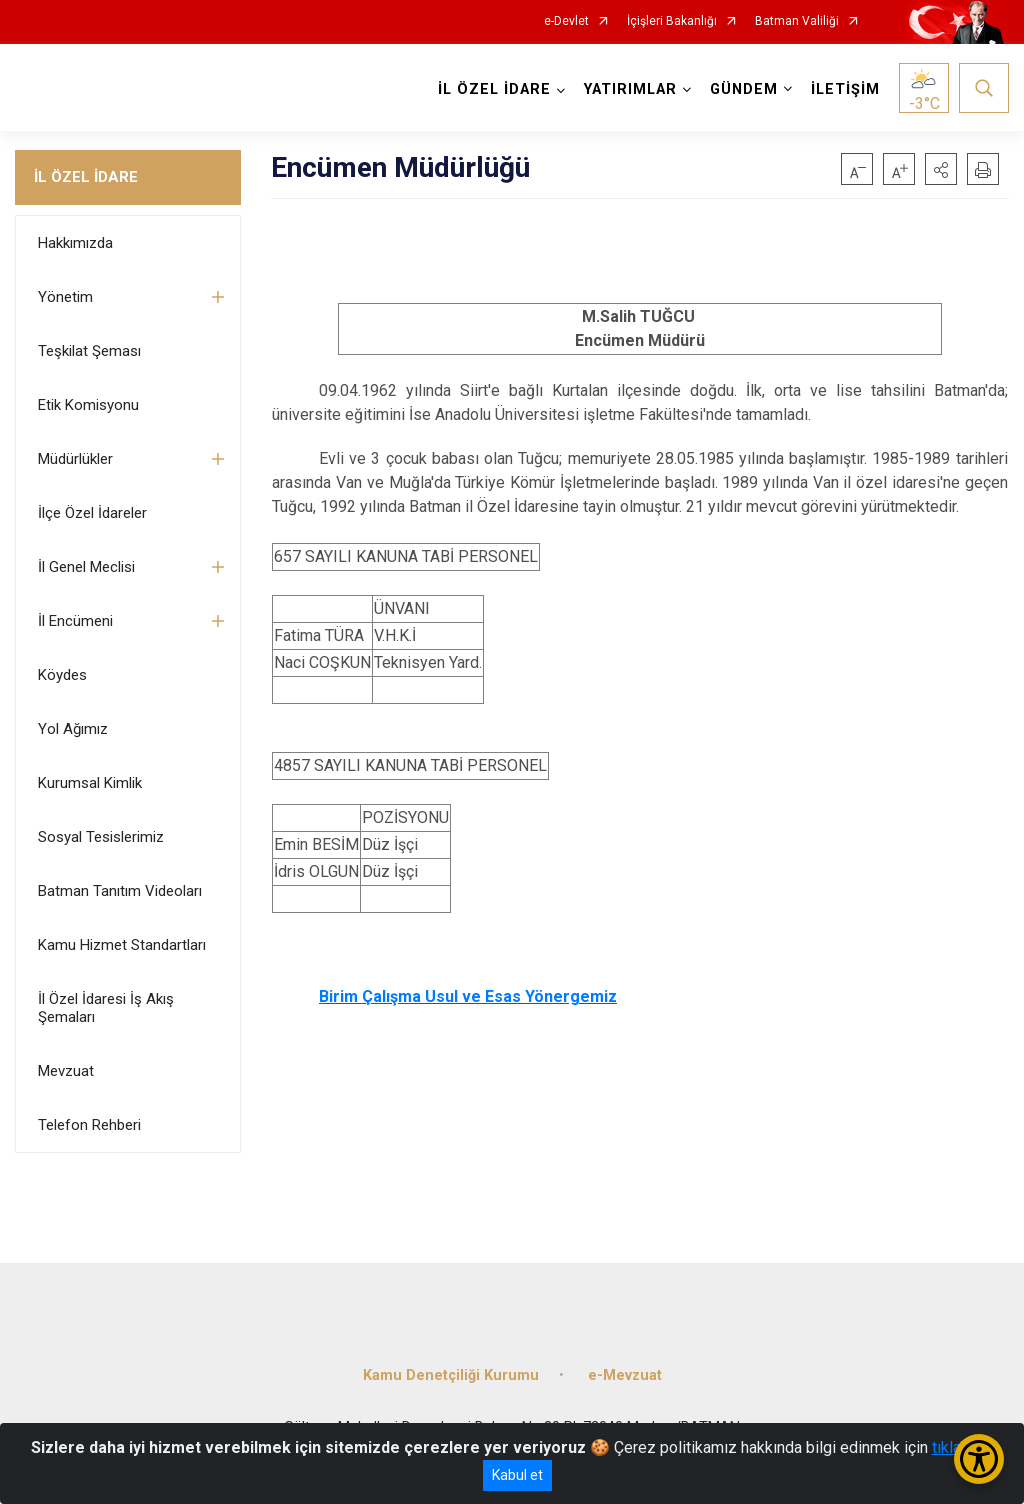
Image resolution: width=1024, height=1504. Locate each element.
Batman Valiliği (797, 21)
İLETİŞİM (845, 89)
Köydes (62, 675)
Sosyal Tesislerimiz (101, 837)
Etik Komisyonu (88, 405)
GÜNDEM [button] (744, 89)
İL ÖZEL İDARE (86, 177)
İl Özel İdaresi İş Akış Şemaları (106, 1008)
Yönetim (65, 297)
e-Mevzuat (625, 1375)
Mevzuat (66, 1071)
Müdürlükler (75, 459)
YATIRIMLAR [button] (630, 89)
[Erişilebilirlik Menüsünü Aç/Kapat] (979, 1459)
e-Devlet (566, 21)
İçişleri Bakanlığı (672, 21)
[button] (941, 169)
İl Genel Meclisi (86, 567)
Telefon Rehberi (89, 1125)
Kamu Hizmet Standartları (122, 945)
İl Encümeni (75, 621)
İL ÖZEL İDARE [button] (494, 89)
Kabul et (517, 1475)
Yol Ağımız (73, 729)
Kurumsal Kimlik (90, 783)
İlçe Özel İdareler (92, 513)
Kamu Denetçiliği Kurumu (451, 1375)
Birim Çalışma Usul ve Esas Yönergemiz (468, 996)
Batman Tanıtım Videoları (120, 891)
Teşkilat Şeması (89, 351)
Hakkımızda (75, 243)
